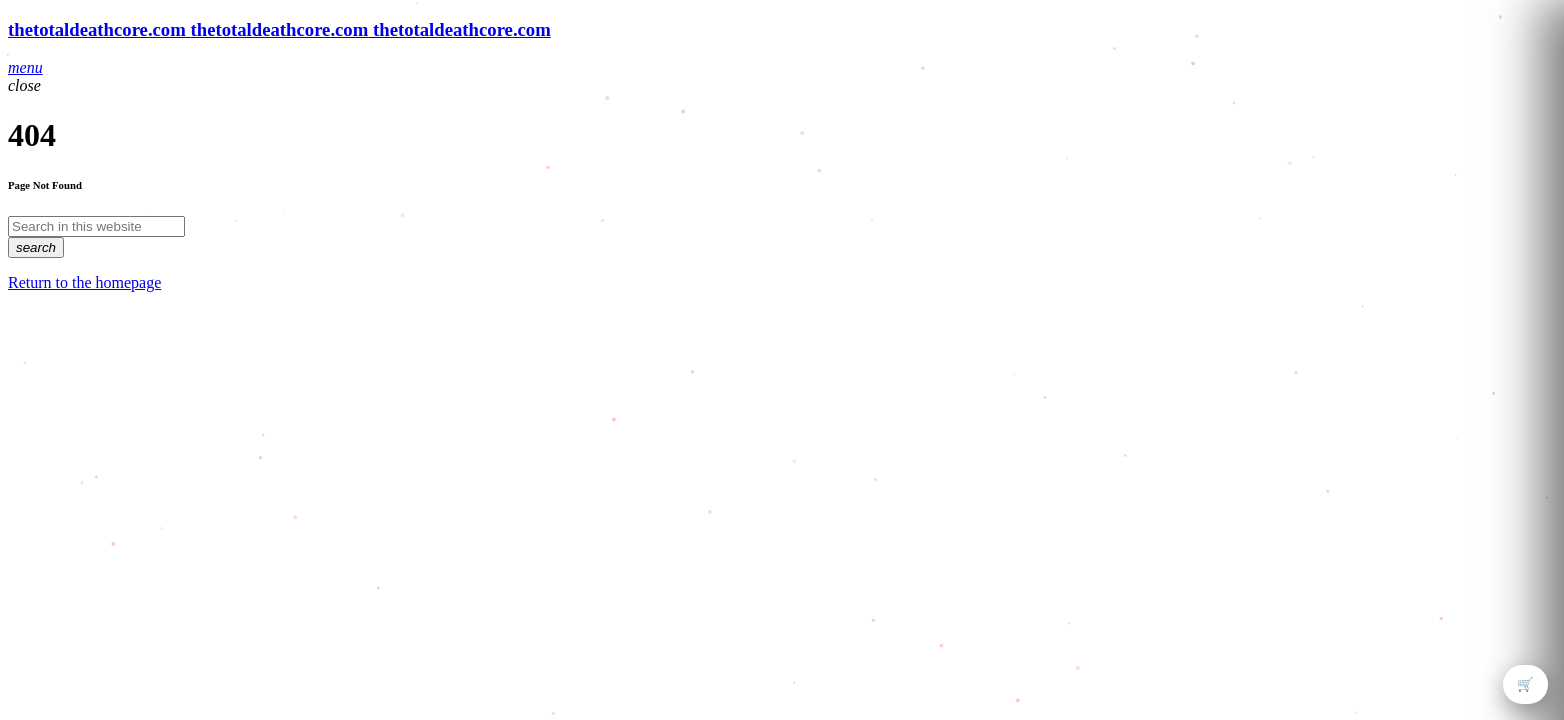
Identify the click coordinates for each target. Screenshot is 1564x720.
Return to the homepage (84, 282)
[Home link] (279, 29)
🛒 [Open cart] (1525, 684)
